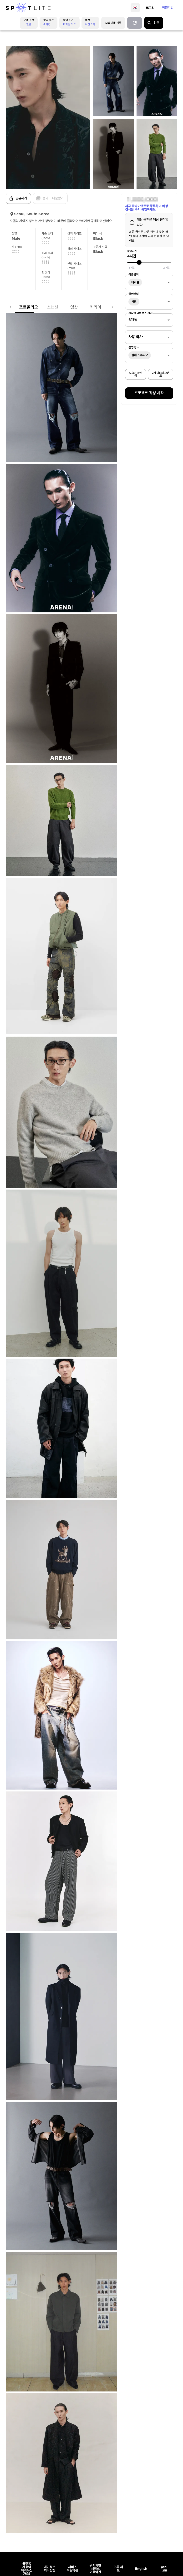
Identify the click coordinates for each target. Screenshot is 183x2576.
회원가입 (167, 7)
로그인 (150, 7)
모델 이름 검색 (113, 22)
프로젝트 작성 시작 (149, 393)
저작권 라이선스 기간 (140, 313)
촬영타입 (133, 293)
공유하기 (18, 198)
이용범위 (133, 274)
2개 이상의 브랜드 (160, 374)
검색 (153, 22)
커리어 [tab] (86, 307)
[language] (135, 7)
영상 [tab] (64, 307)
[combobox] (149, 282)
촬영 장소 (133, 347)
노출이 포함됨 (135, 374)
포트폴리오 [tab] (19, 307)
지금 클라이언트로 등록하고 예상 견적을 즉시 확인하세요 (146, 208)
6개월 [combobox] (132, 320)
